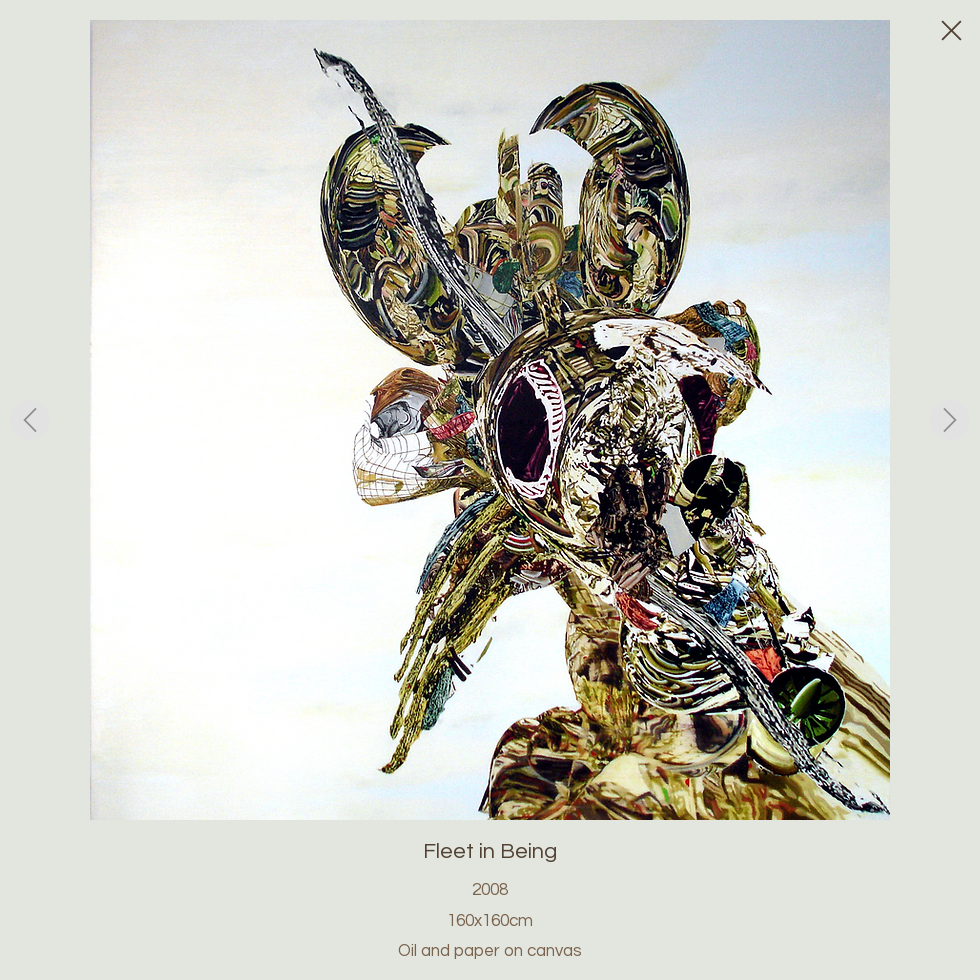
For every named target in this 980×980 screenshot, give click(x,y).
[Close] (950, 30)
